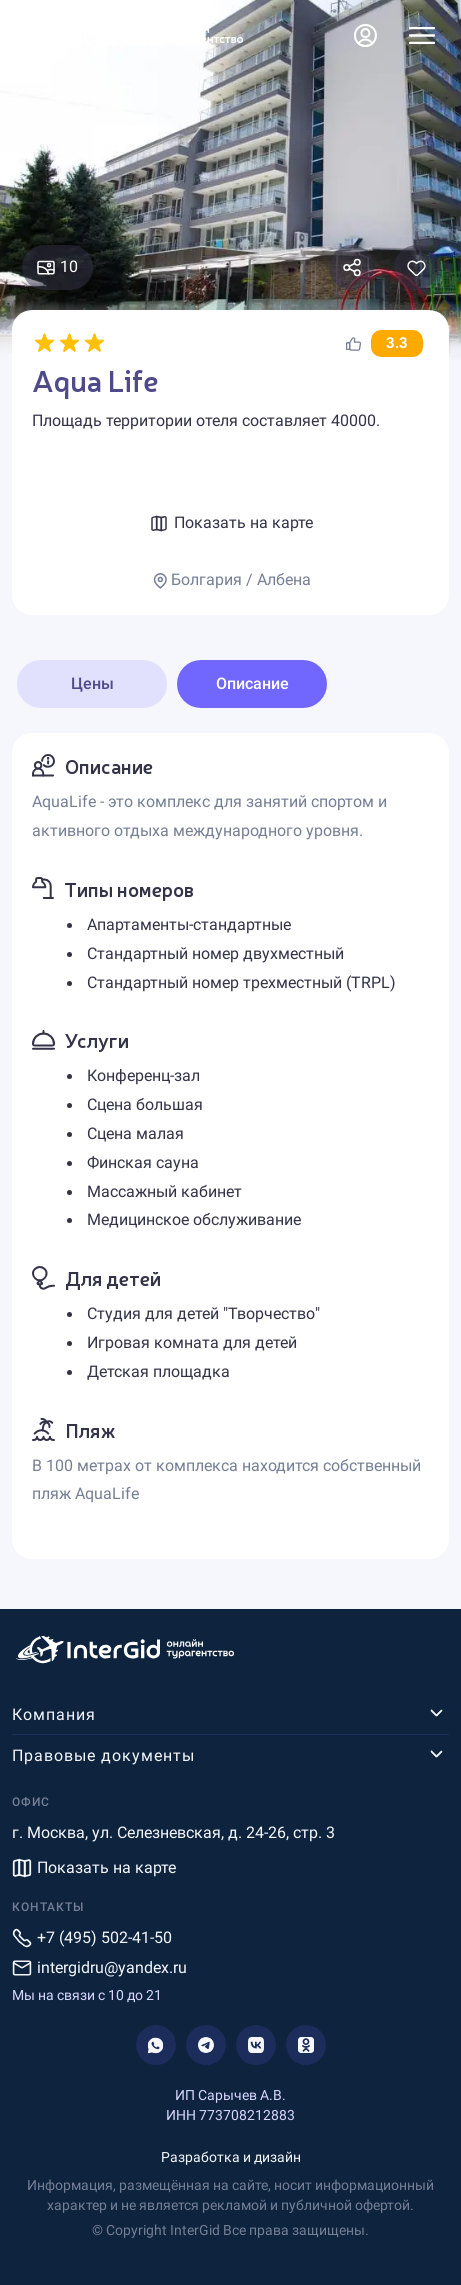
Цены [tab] (92, 683)
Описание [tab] (252, 683)
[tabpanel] (230, 1146)
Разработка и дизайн (231, 2157)
